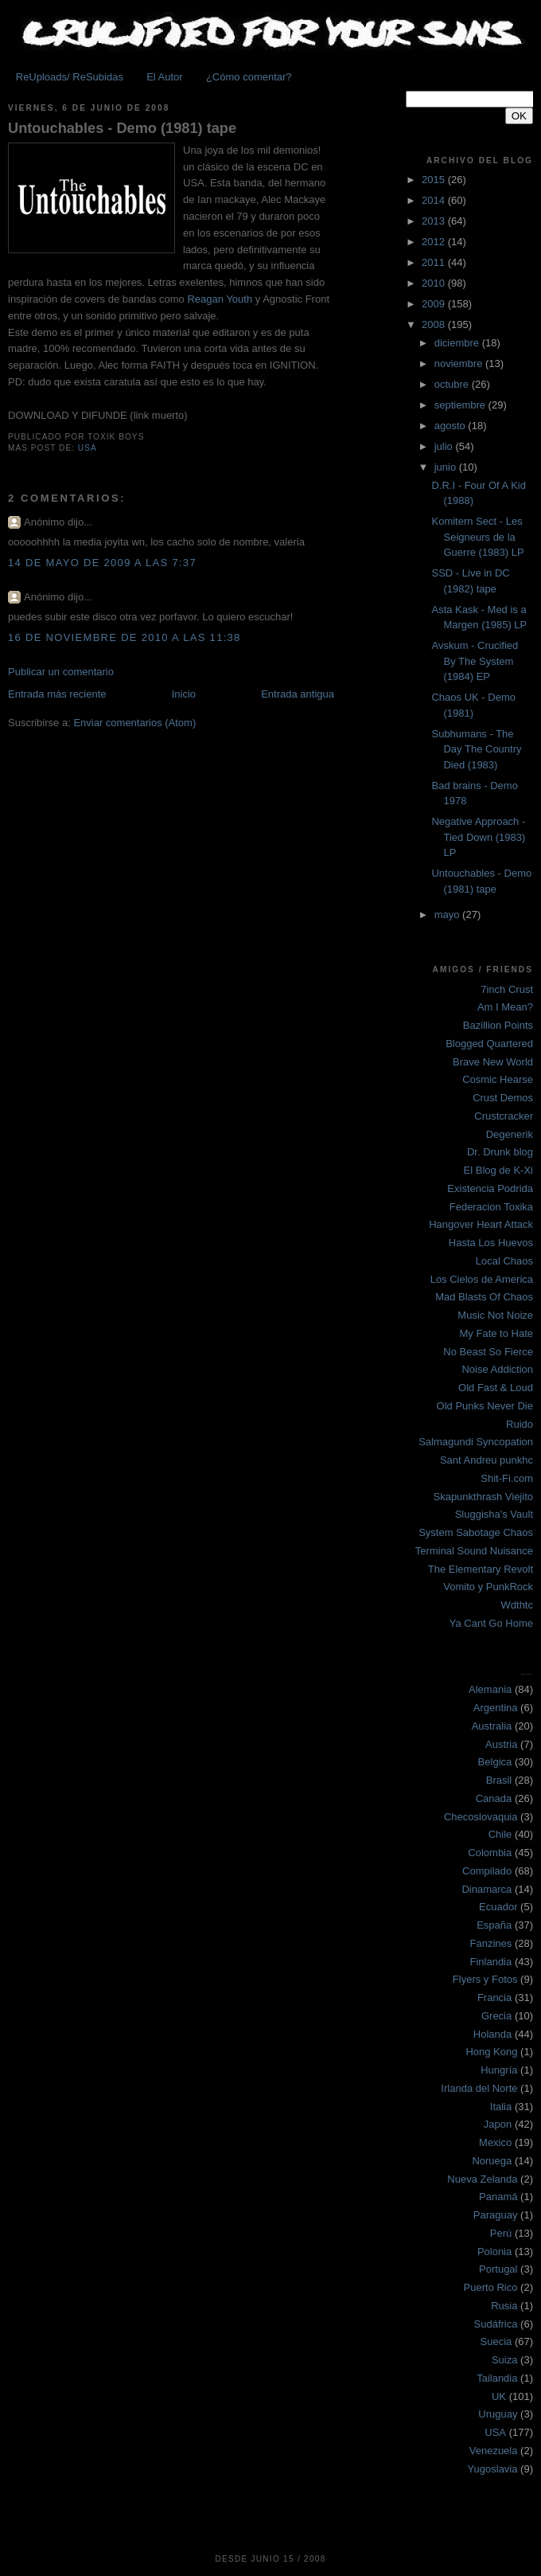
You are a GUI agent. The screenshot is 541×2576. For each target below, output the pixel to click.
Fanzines (491, 1943)
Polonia (494, 2251)
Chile (500, 1834)
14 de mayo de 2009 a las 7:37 (102, 563)
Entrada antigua (297, 694)
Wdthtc (517, 1605)
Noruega (492, 2161)
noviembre (459, 363)
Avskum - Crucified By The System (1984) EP (474, 660)
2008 (435, 324)
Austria (501, 1744)
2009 (435, 304)
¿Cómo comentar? (249, 77)
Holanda (492, 2034)
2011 (435, 262)
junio (446, 467)
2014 (435, 200)
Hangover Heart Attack (481, 1224)
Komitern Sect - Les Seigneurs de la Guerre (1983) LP (477, 536)
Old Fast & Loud (495, 1388)
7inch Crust (507, 989)
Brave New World (493, 1062)
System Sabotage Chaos (475, 1532)
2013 (435, 221)
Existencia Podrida (490, 1188)
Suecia (496, 2341)
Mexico (495, 2142)
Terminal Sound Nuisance (474, 1551)
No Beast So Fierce (488, 1352)
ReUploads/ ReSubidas (69, 77)
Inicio (184, 694)
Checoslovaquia (481, 1817)
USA (87, 448)
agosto (451, 426)
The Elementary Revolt (480, 1569)
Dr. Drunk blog (500, 1152)
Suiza (505, 2360)
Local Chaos (504, 1261)
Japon (498, 2124)
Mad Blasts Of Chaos (484, 1297)
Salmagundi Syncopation (475, 1442)
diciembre (458, 343)
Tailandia (497, 2378)
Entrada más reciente (57, 694)
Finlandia (490, 1962)
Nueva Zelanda (482, 2179)
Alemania (490, 1689)
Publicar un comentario (61, 672)
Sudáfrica (496, 2324)
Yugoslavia (493, 2469)
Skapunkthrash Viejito (483, 1497)
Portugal (498, 2269)
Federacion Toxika (491, 1207)
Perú (501, 2233)
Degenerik (509, 1134)
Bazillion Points (498, 1025)
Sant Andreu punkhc (486, 1460)
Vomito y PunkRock (488, 1587)
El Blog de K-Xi (498, 1170)
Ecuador (498, 1907)
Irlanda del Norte (479, 2088)
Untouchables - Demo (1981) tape (122, 128)
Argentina (495, 1708)
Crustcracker (503, 1116)
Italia (501, 2107)
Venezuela (493, 2451)
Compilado (487, 1871)
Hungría (499, 2070)
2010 (435, 283)
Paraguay (495, 2215)
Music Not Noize (495, 1315)
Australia (492, 1726)
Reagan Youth (219, 299)
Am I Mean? (505, 1007)
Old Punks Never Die (485, 1406)
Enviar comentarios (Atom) (134, 723)
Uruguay (497, 2414)
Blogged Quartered (489, 1044)
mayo (448, 915)
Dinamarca (486, 1889)
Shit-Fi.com (507, 1478)
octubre (453, 384)
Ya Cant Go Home (491, 1623)
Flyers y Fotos (485, 1979)
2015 (435, 180)
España (494, 1925)
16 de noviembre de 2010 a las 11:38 (124, 637)
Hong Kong (491, 2052)
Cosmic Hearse (497, 1079)
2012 (435, 242)
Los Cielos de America (481, 1279)
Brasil (499, 1780)
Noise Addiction (497, 1369)
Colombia (490, 1853)
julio (445, 446)
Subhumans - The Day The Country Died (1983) (476, 749)
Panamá (498, 2197)
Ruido (519, 1424)
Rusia (504, 2306)
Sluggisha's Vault (494, 1514)
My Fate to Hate (496, 1333)
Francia (494, 1997)
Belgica (495, 1762)
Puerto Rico (491, 2287)
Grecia (496, 2016)
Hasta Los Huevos (491, 1243)
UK (499, 2396)
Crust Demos (503, 1098)
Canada (494, 1798)
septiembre (461, 405)
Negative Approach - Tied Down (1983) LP (478, 836)
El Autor (164, 77)
